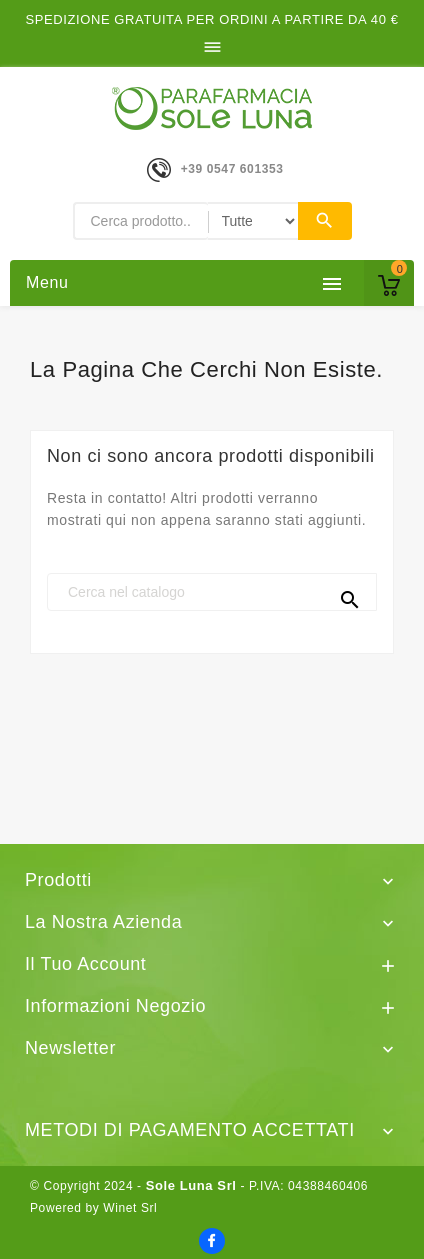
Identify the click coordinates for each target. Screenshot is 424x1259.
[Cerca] (212, 592)
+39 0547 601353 (232, 169)
